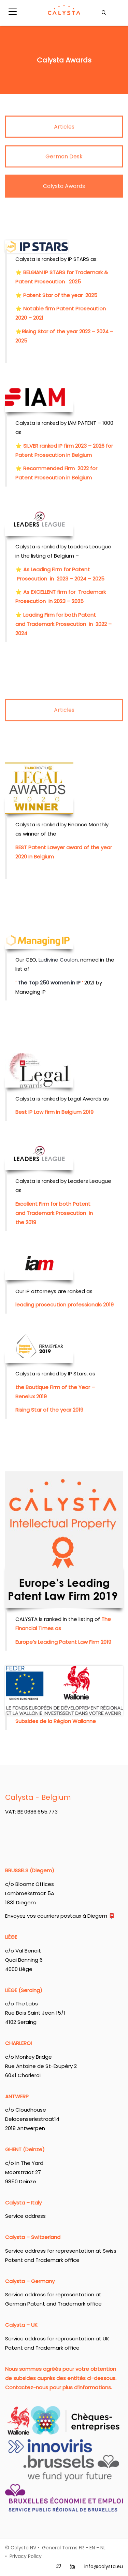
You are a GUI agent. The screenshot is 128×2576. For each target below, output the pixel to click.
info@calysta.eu (103, 2566)
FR (81, 2547)
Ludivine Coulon (58, 533)
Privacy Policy (26, 2556)
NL (102, 2547)
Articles (64, 722)
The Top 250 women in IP (49, 556)
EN (92, 2547)
